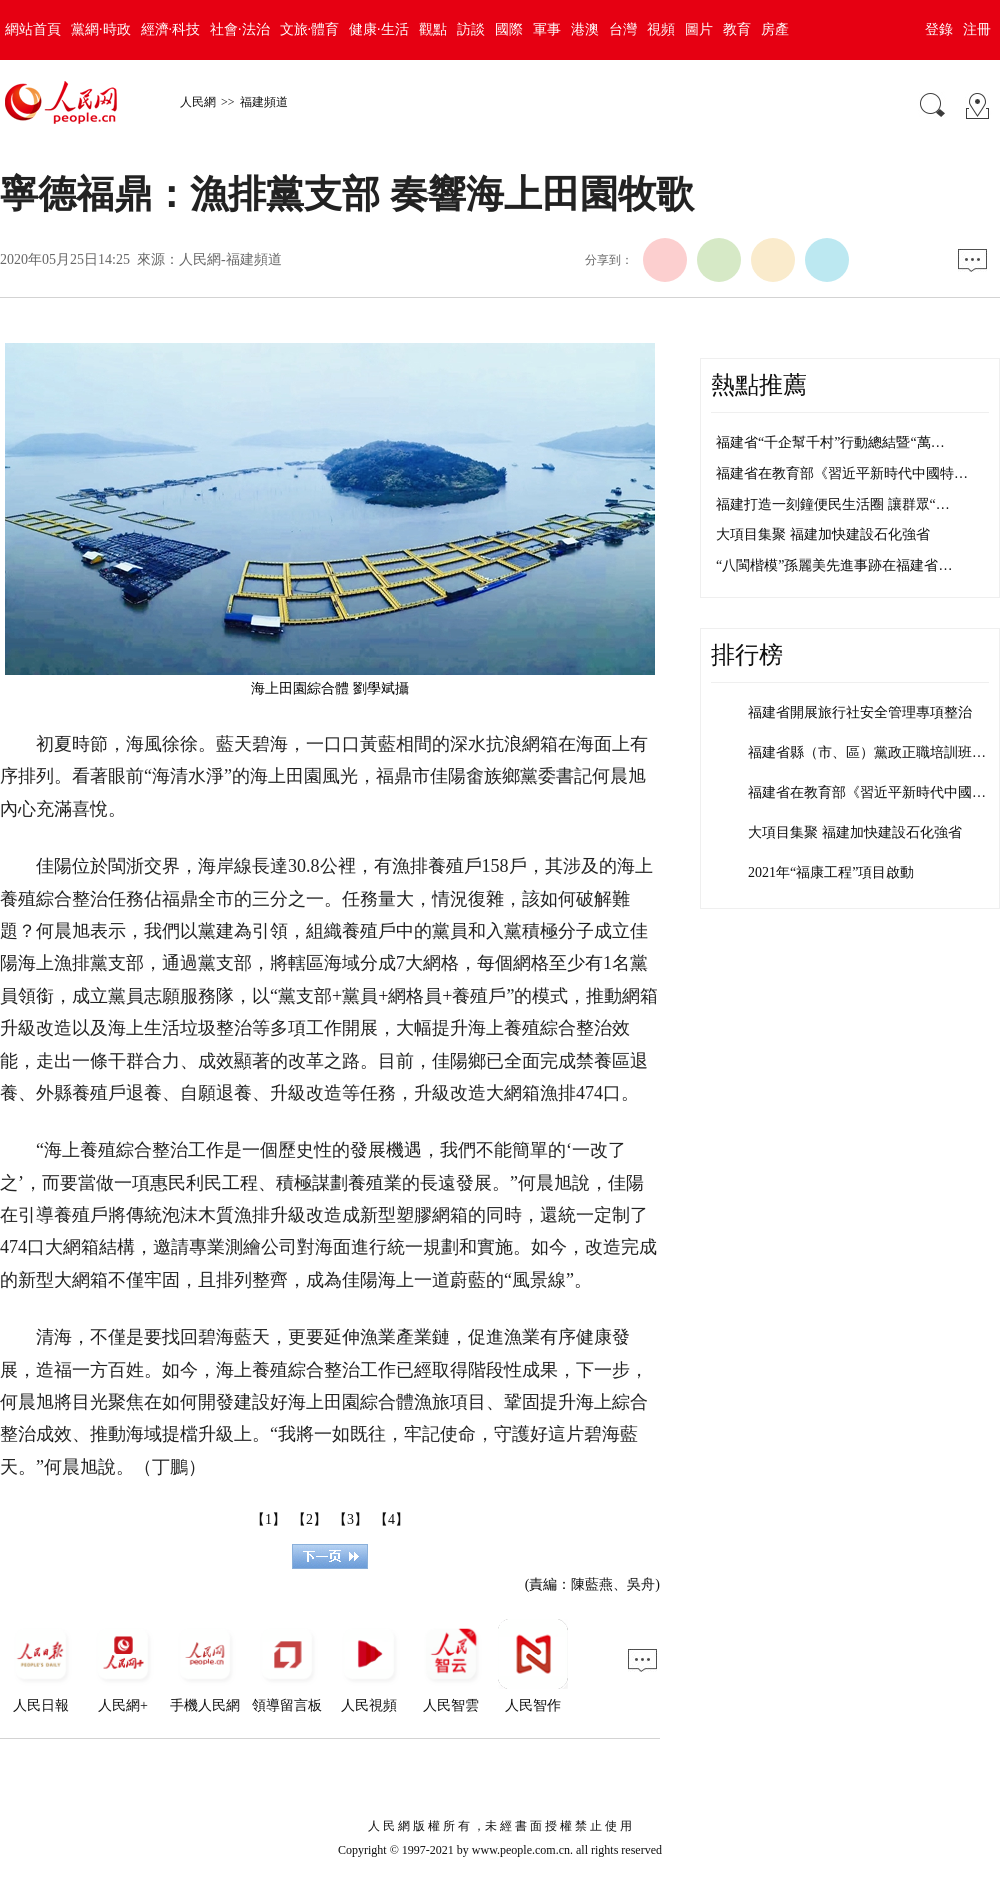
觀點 (433, 29)
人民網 (198, 102)
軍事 (547, 29)
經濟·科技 (171, 29)
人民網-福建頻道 (230, 259)
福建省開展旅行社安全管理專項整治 (860, 712)
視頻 (661, 29)
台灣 (623, 29)
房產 (775, 29)
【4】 (391, 1519)
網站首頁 (33, 29)
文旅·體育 (310, 29)
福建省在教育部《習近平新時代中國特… (842, 473)
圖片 (699, 29)
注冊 (977, 29)
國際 (509, 29)
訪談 (471, 29)
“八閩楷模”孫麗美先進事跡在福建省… (834, 565)
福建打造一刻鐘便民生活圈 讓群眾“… (833, 504)
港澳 (585, 29)
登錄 (939, 29)
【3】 (350, 1519)
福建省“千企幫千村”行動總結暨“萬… (830, 442)
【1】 (268, 1519)
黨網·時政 (101, 29)
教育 (737, 29)
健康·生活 (379, 29)
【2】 (309, 1519)
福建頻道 (264, 102)
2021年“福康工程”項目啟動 (831, 872)
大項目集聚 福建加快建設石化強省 (823, 534)
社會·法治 (240, 29)
